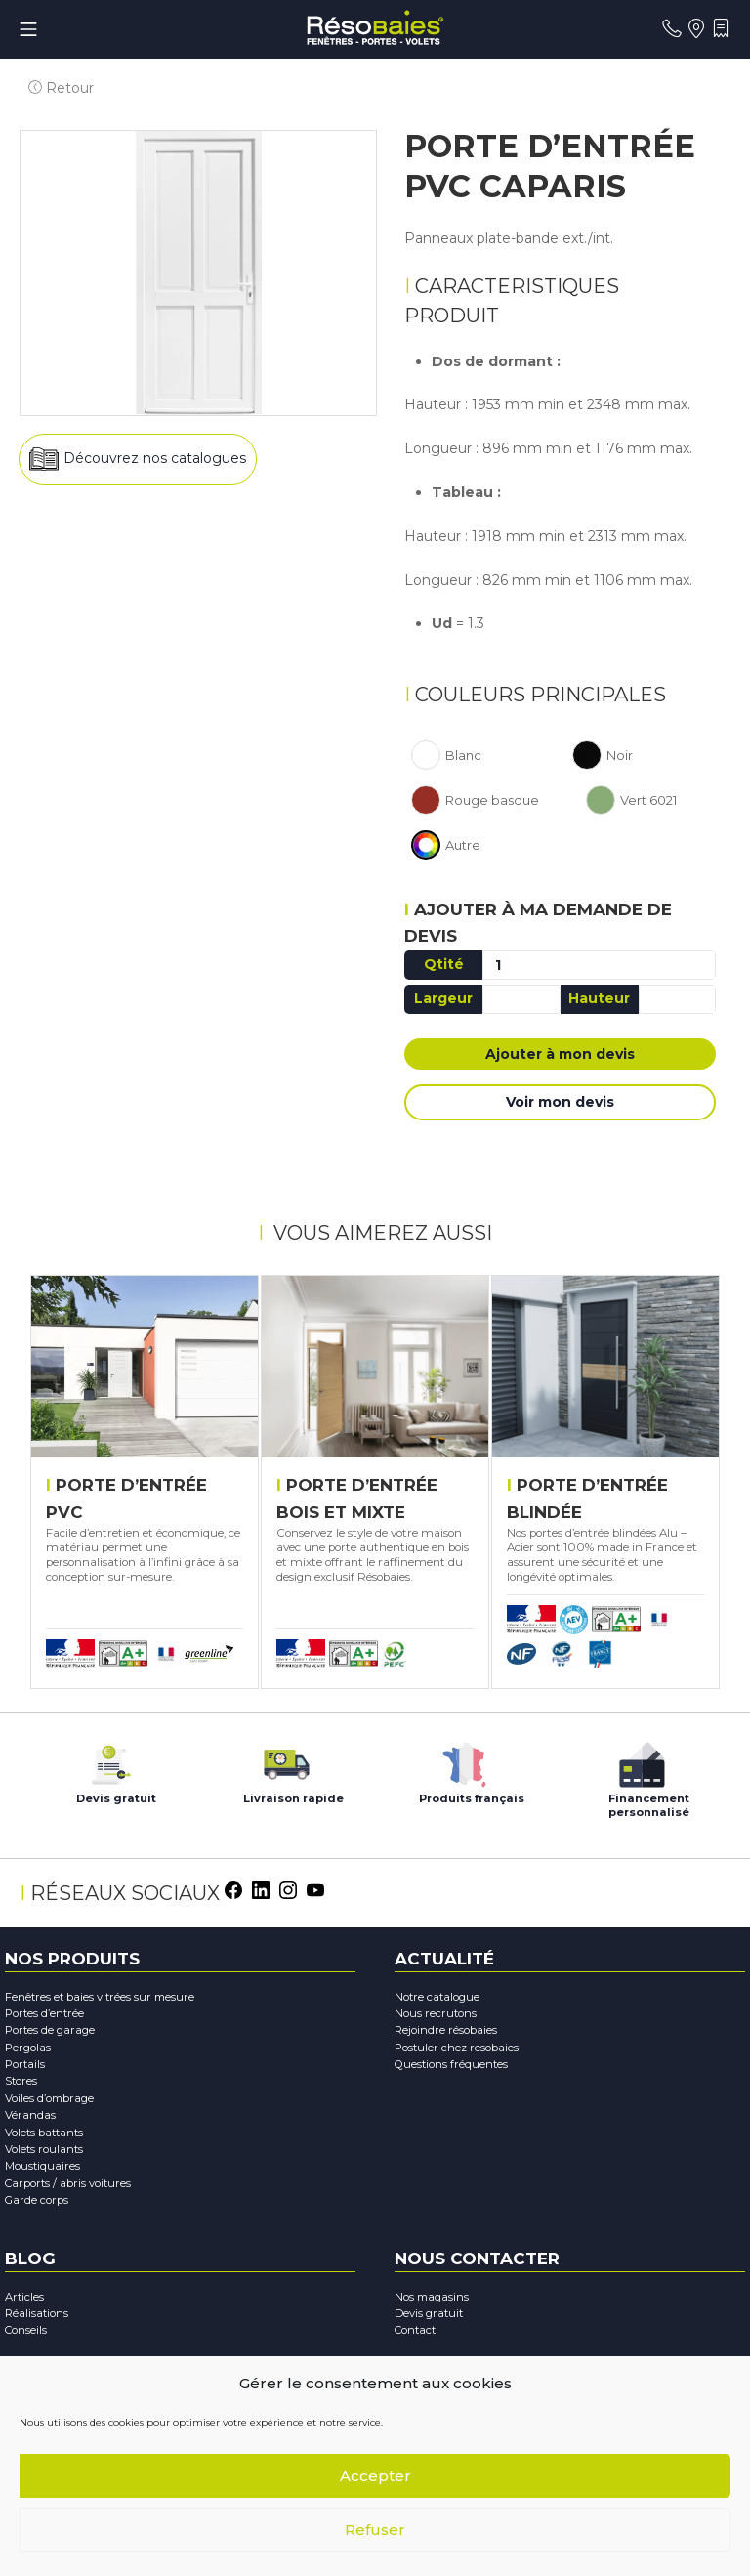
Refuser (375, 2529)
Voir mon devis (560, 1105)
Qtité (444, 967)
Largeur (443, 1001)
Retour (52, 72)
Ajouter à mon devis (560, 1057)
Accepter (375, 2476)
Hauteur (599, 1001)
